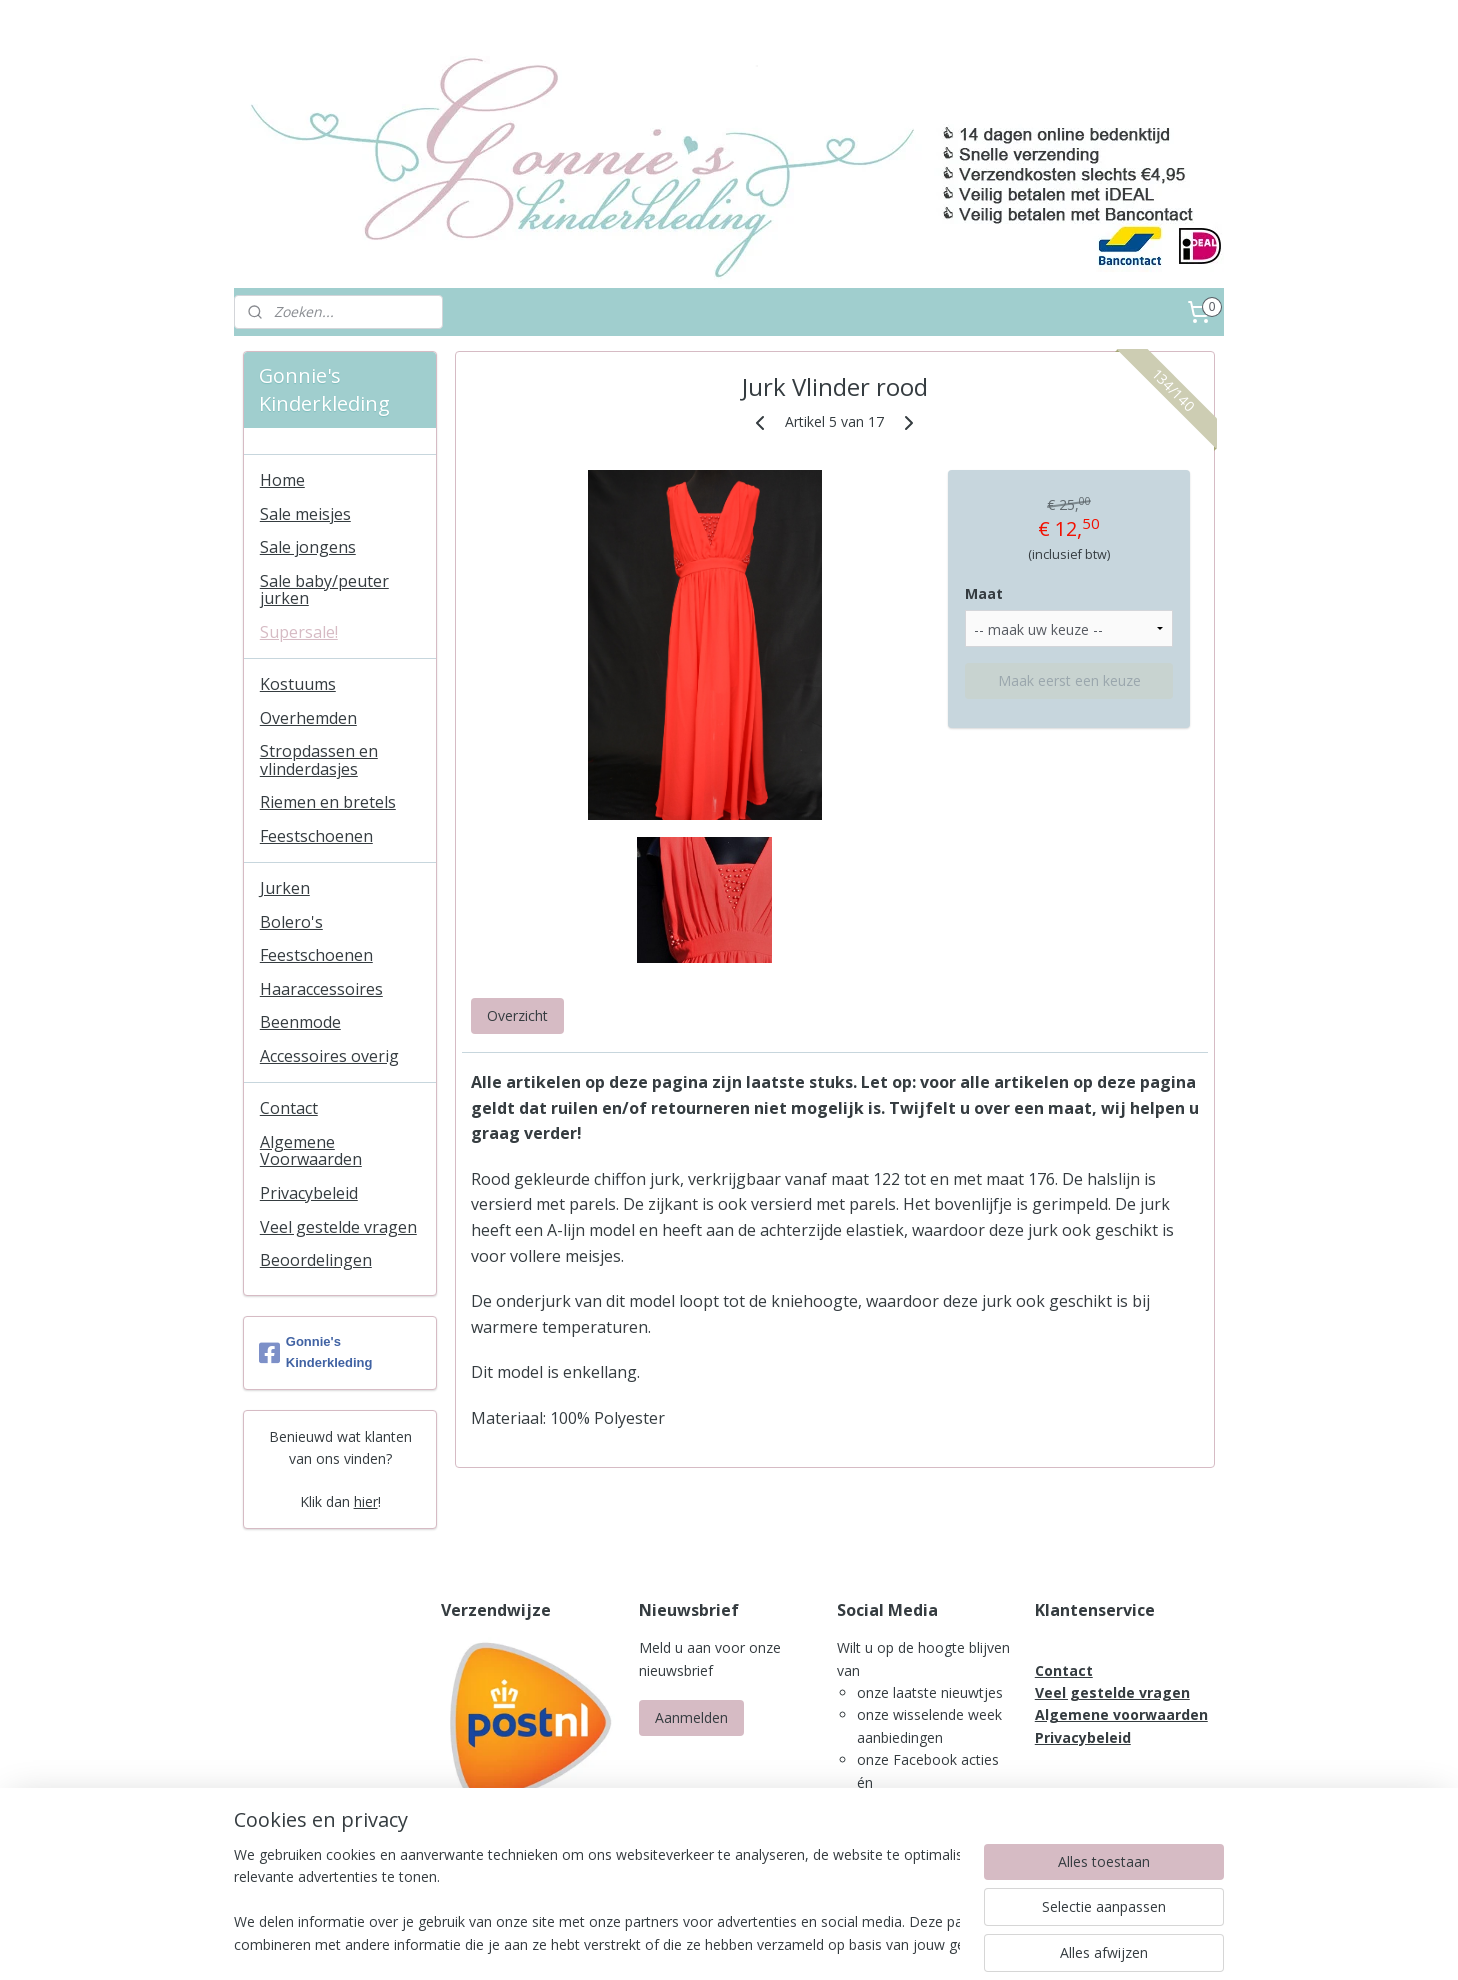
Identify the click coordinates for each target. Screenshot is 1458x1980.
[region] (597, 1901)
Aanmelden (691, 1717)
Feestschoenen (316, 836)
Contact (289, 1108)
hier (366, 1501)
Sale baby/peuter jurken (324, 590)
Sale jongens (308, 547)
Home (282, 480)
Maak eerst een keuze (1069, 680)
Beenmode (300, 1022)
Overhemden (308, 718)
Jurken (285, 888)
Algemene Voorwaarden (311, 1151)
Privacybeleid (309, 1193)
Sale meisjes (305, 514)
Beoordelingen (316, 1260)
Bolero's (291, 922)
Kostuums (298, 684)
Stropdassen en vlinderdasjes (319, 760)
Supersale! (299, 632)
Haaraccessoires (321, 989)
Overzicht (517, 1015)
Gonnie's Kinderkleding (316, 1352)
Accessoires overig (329, 1056)
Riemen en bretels (328, 802)
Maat (984, 593)
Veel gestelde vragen (338, 1227)
